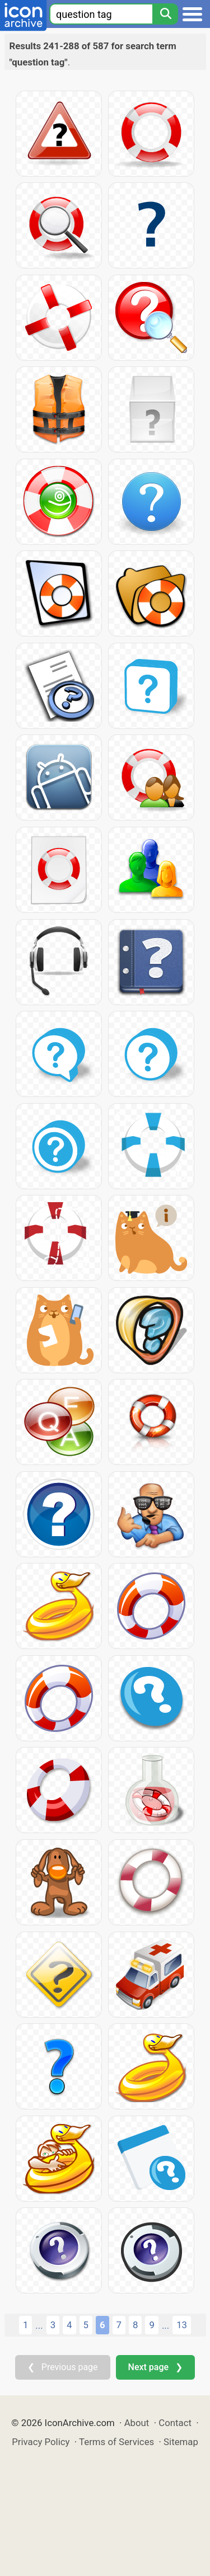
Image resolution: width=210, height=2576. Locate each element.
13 (181, 2324)
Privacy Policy (40, 2441)
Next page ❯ (155, 2367)
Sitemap (181, 2441)
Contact (175, 2422)
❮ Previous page (62, 2367)
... (39, 2325)
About (137, 2422)
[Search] (165, 14)
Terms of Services (116, 2441)
